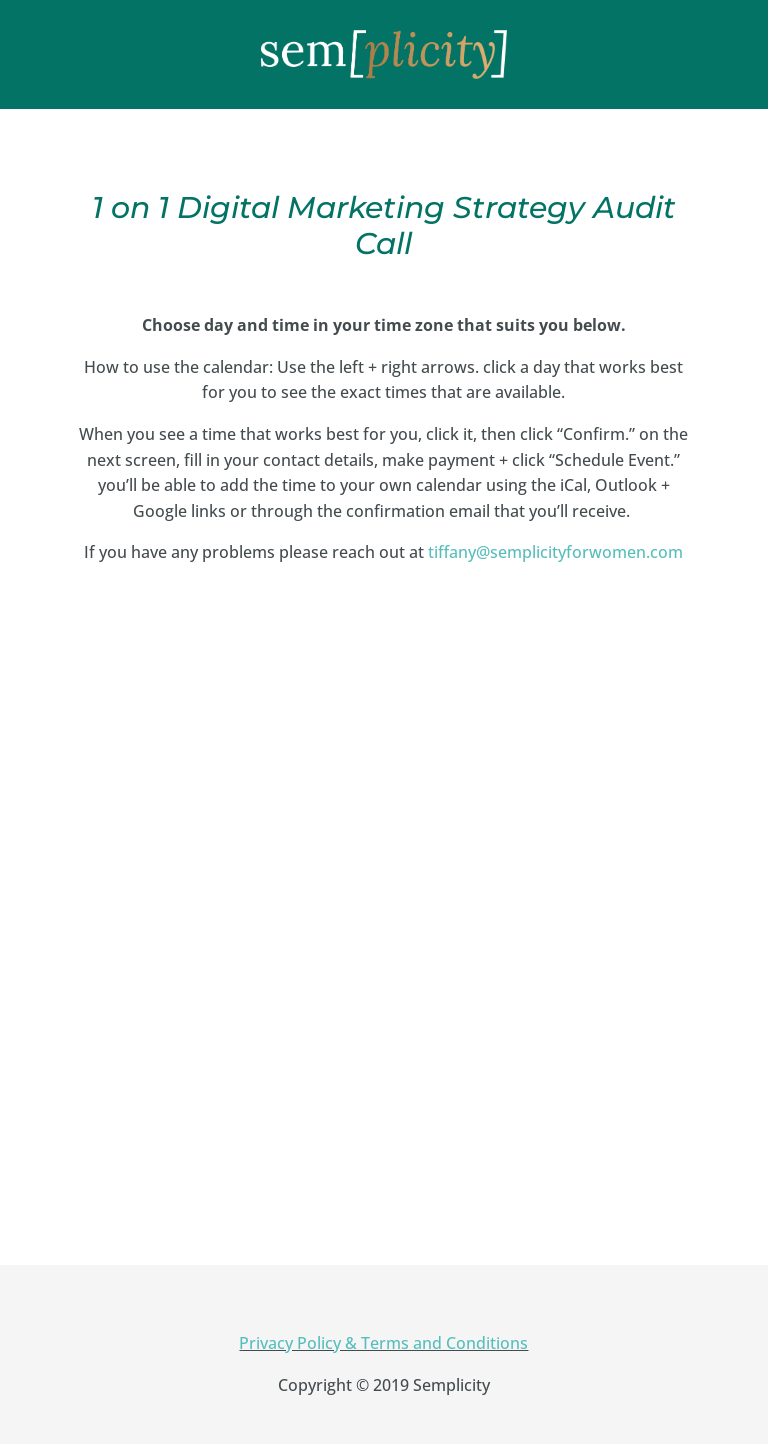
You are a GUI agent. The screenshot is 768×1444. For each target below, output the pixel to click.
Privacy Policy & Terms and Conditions (383, 1343)
